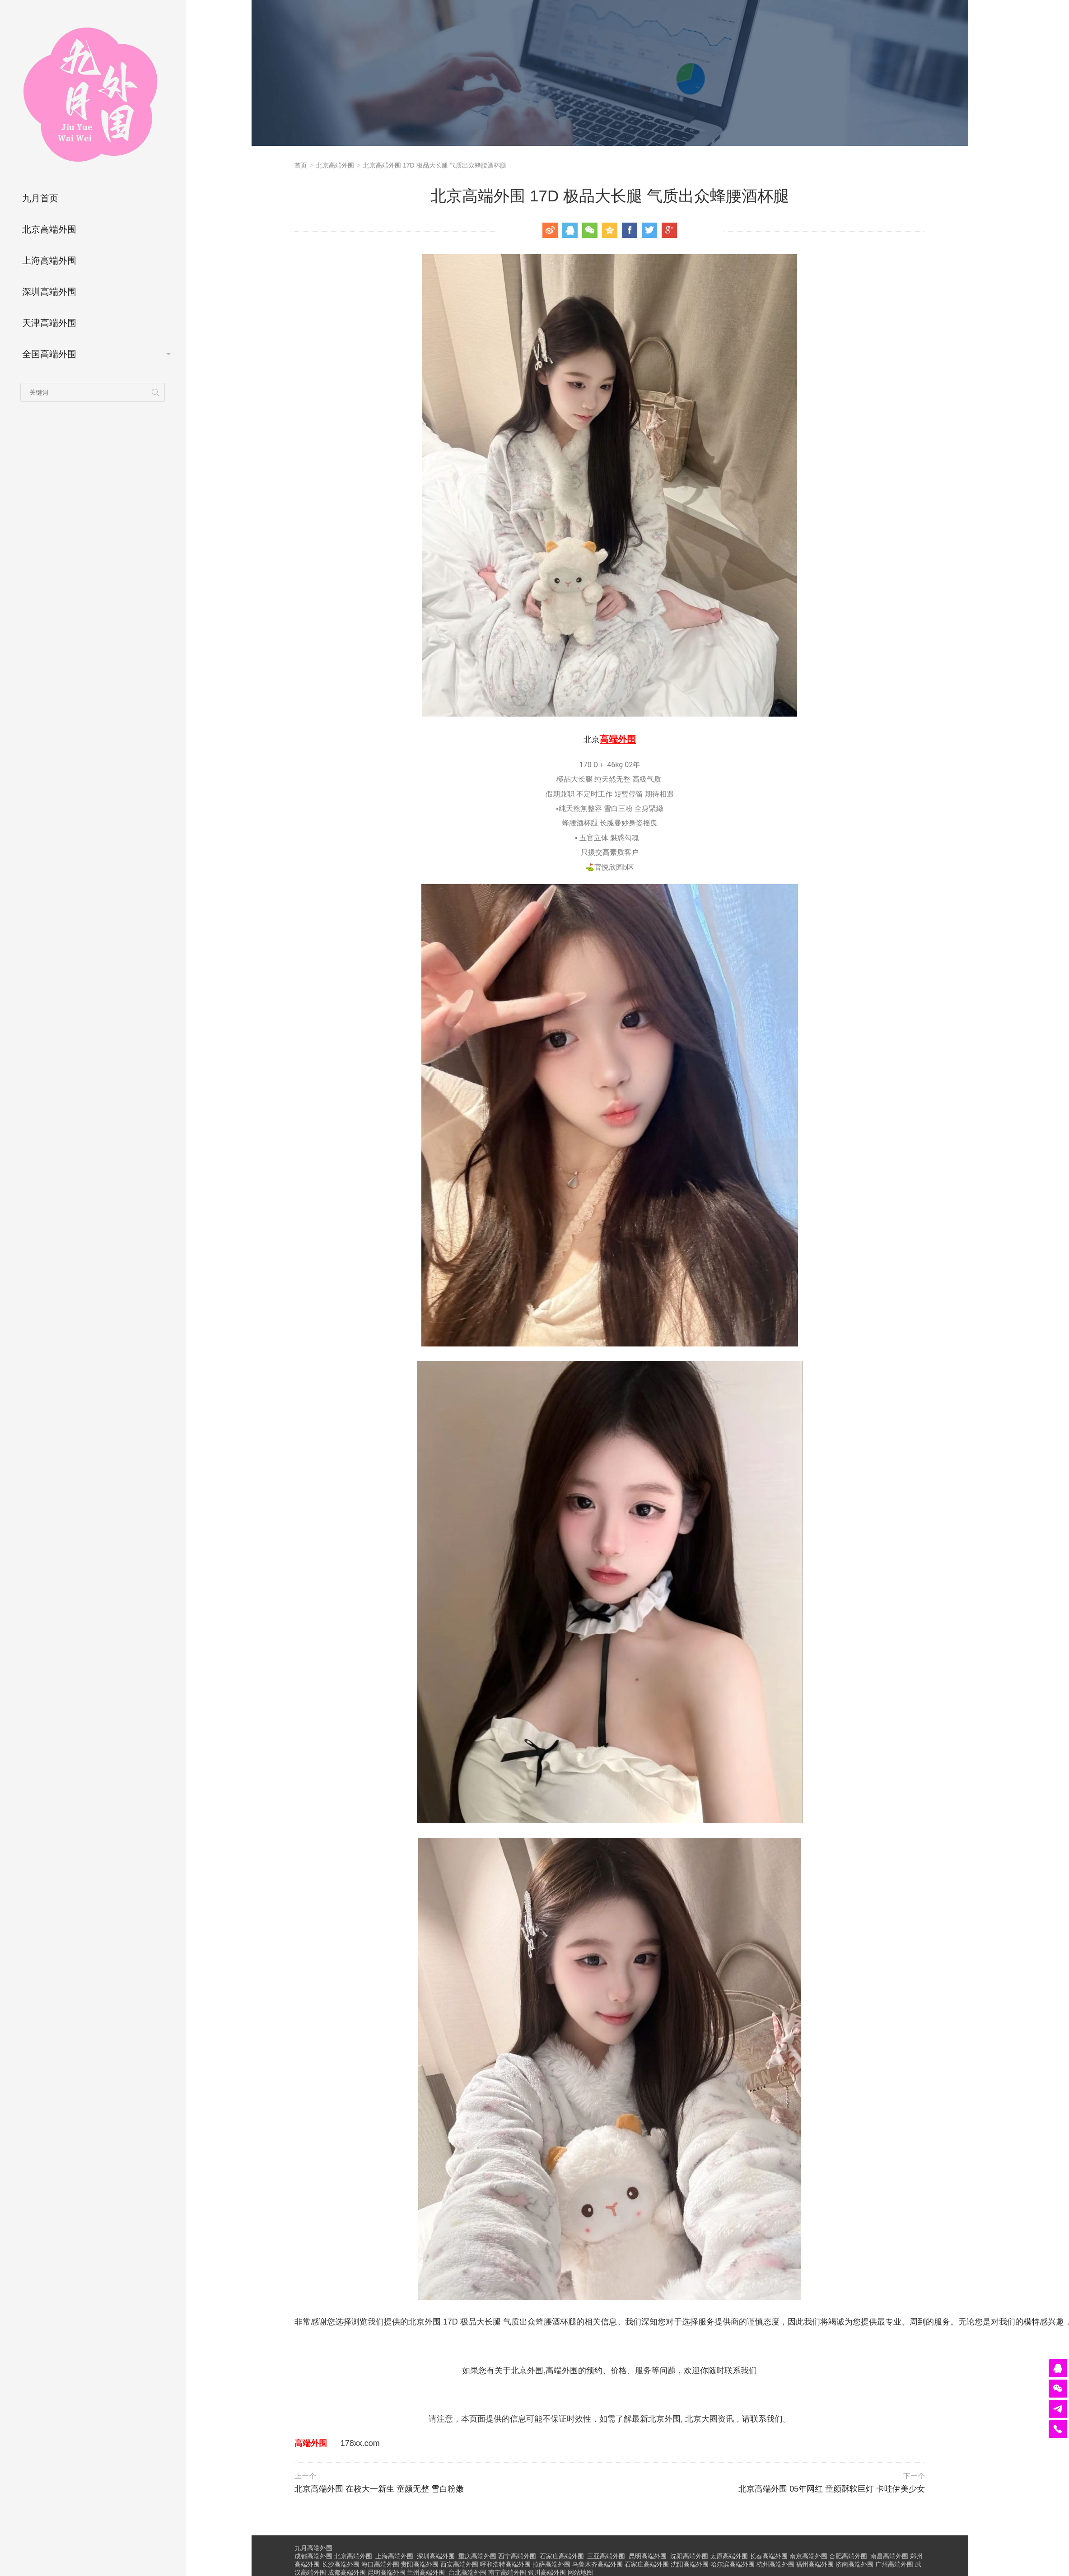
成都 (347, 2572)
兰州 (426, 2572)
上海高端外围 (49, 261)
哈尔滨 (732, 2564)
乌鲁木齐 (597, 2564)
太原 (729, 2556)
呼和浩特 (505, 2564)
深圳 (436, 2556)
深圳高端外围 (49, 292)
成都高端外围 (313, 2556)
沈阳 (689, 2556)
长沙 (340, 2564)
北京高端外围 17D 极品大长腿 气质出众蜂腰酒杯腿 (434, 165)
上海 (394, 2556)
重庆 (477, 2556)
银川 (547, 2572)
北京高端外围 (49, 229)
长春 (769, 2556)
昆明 (648, 2556)
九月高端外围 (313, 2548)
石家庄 (562, 2556)
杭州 (775, 2564)
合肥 (848, 2556)
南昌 (889, 2556)
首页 (300, 165)
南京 (808, 2556)
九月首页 (40, 198)
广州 (894, 2564)
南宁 (507, 2572)
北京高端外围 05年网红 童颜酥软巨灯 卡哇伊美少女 (768, 2482)
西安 (459, 2564)
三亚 (606, 2556)
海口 (380, 2564)
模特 (1031, 2321)
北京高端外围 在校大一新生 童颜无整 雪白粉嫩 (450, 2482)
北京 (353, 2556)
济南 (854, 2564)
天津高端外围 (49, 323)
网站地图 (580, 2572)
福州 (815, 2564)
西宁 (517, 2556)
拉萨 (551, 2564)
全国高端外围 (49, 354)
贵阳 (420, 2564)
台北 (467, 2572)
